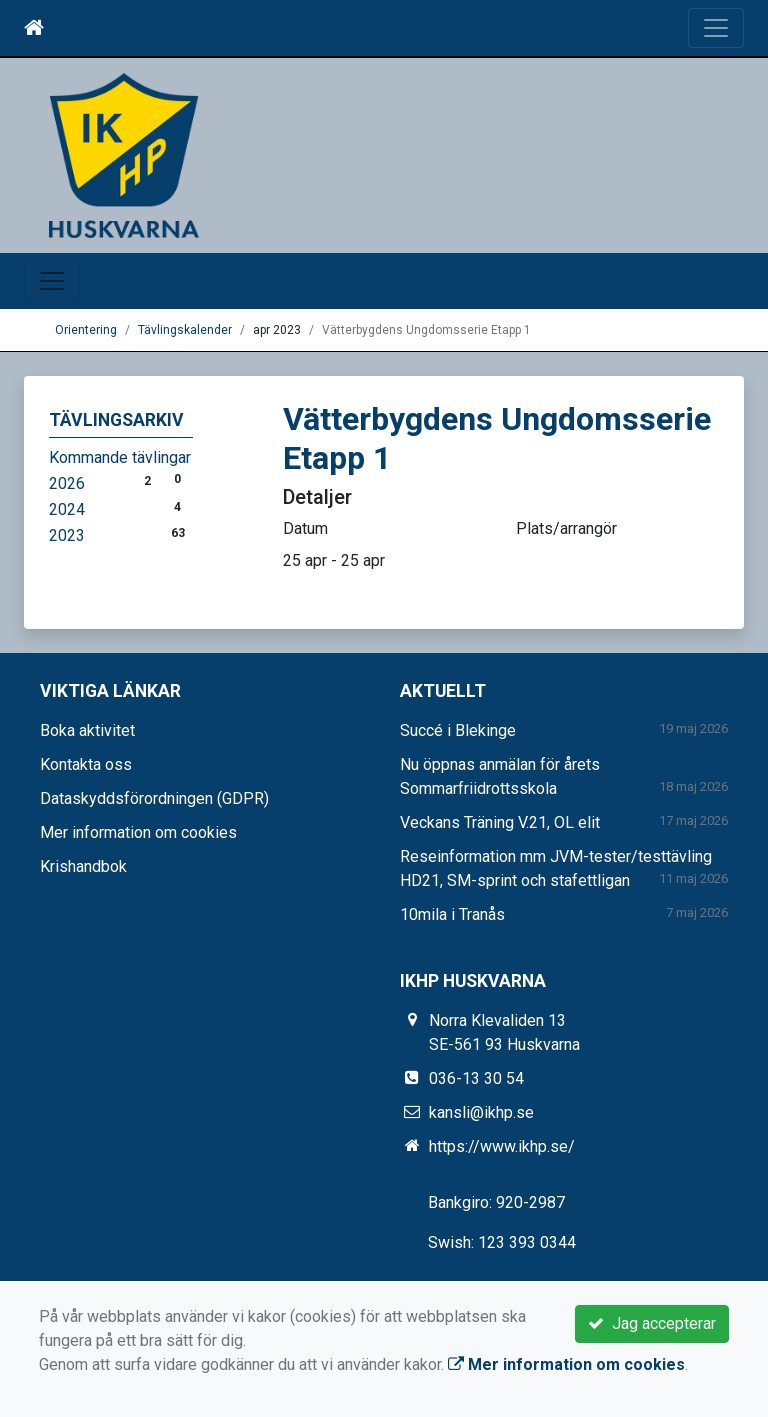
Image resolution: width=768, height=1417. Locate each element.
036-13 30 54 (476, 1078)
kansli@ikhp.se (481, 1112)
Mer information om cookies (138, 832)
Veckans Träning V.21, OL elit (500, 822)
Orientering (86, 330)
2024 (67, 509)
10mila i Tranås (452, 914)
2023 (67, 535)
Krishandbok (83, 866)
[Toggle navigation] (716, 28)
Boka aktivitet (87, 730)
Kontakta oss (86, 764)
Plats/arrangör (566, 528)
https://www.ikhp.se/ (502, 1146)
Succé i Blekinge (458, 730)
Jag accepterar (652, 1323)
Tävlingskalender (185, 330)
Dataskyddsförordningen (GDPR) (154, 798)
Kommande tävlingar (120, 457)
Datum (305, 528)
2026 (67, 483)
